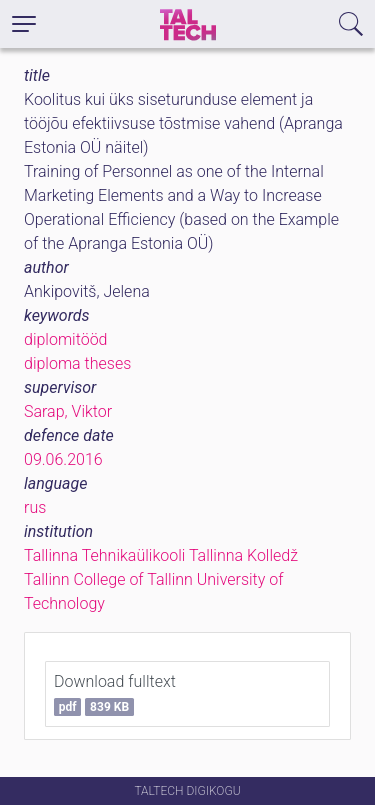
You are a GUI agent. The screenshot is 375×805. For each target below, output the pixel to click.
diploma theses (77, 363)
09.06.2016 (63, 459)
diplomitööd (66, 339)
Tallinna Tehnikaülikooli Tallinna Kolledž (161, 555)
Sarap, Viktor (68, 411)
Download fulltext (115, 694)
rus (35, 507)
